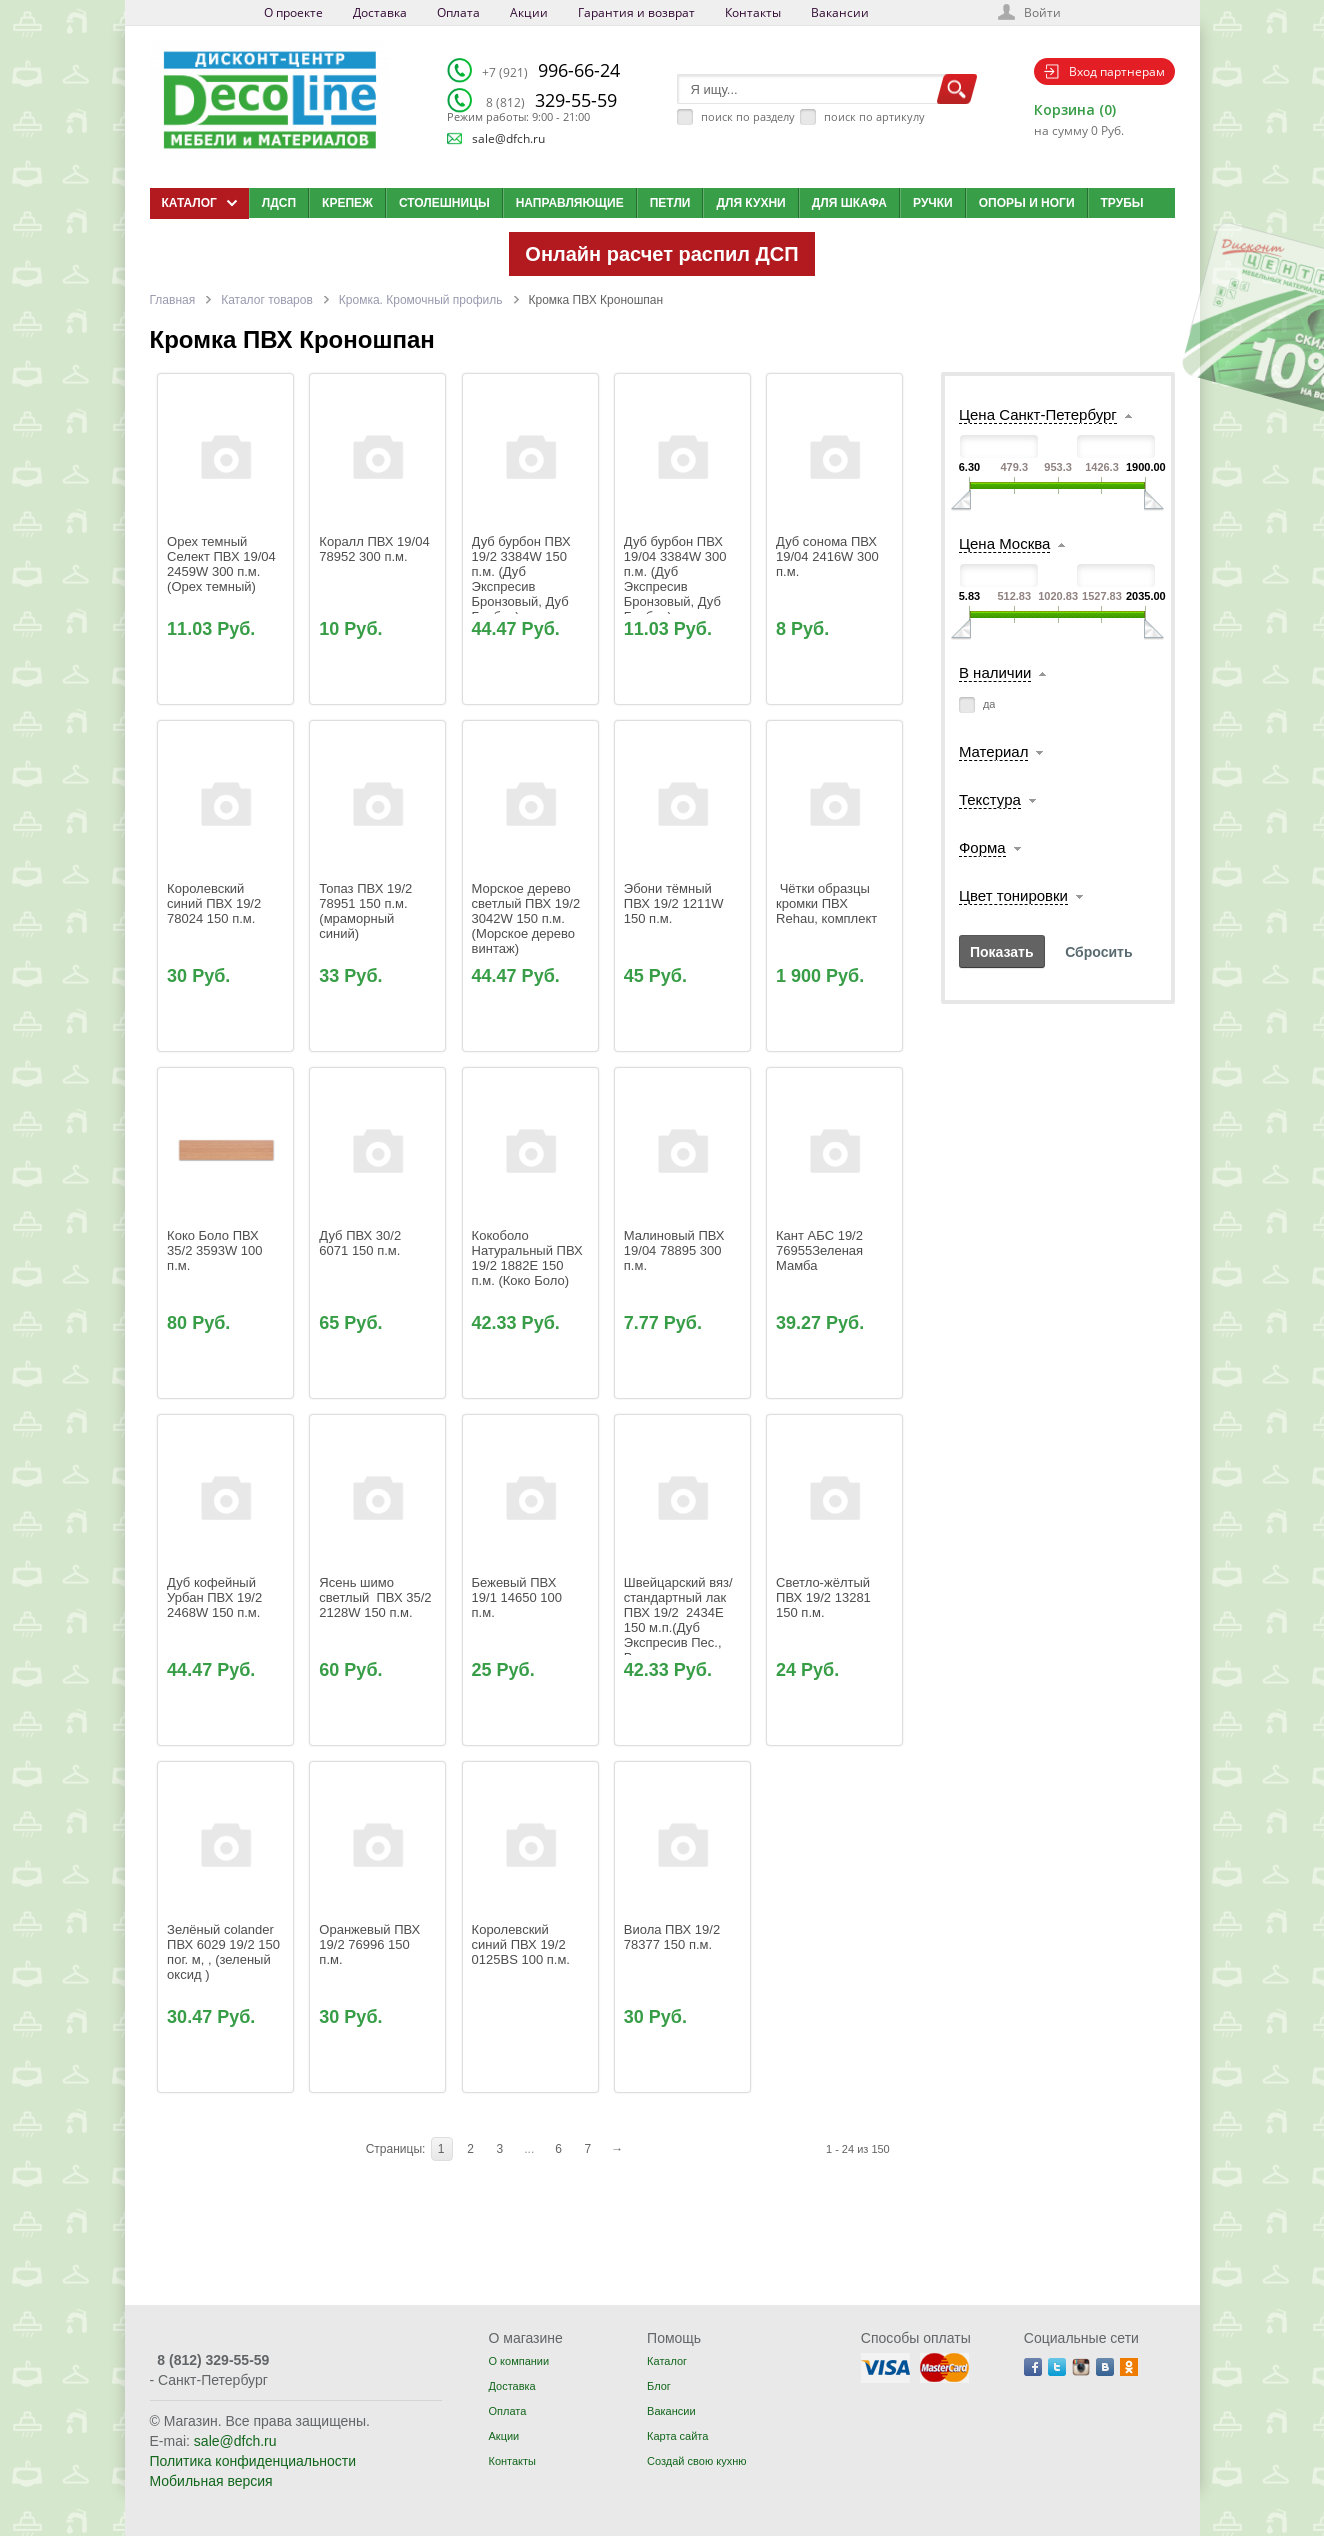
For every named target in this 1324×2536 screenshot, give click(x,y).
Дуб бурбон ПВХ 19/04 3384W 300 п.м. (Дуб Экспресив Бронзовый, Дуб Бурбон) (677, 579)
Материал (994, 751)
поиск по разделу (748, 116)
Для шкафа (849, 203)
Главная (173, 300)
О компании (518, 2361)
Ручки (933, 203)
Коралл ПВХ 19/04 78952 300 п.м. (376, 549)
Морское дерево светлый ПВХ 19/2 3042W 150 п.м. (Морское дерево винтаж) (528, 918)
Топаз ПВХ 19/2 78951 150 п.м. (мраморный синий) (367, 911)
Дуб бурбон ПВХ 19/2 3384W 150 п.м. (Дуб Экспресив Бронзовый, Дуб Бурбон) (523, 579)
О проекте (293, 12)
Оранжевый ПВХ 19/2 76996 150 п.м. (371, 1944)
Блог (659, 2386)
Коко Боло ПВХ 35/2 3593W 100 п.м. (216, 1250)
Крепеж (347, 203)
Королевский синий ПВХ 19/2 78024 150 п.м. (216, 903)
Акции (529, 12)
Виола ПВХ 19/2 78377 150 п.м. (674, 1937)
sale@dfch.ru (508, 138)
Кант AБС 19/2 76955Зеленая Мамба (821, 1250)
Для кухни (750, 203)
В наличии (995, 672)
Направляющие (570, 203)
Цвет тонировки (1013, 895)
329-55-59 (551, 100)
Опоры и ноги (1027, 203)
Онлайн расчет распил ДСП (661, 254)
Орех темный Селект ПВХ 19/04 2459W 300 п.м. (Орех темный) (223, 564)
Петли (670, 203)
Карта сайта (677, 2436)
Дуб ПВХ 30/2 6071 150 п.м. (361, 1243)
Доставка (380, 12)
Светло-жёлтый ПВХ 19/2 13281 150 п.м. (826, 1597)
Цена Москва (1004, 543)
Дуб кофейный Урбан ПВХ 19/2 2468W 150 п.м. (216, 1597)
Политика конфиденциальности (253, 2461)
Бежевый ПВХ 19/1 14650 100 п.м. (519, 1597)
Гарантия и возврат (636, 12)
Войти (1042, 12)
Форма (982, 847)
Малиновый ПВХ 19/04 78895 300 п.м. (676, 1250)
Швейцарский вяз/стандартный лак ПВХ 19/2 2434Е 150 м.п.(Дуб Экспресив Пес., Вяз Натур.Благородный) (686, 1627)
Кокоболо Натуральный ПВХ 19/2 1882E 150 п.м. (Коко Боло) (529, 1258)
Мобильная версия (211, 2481)
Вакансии (840, 12)
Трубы (1122, 203)
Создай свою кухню (696, 2461)
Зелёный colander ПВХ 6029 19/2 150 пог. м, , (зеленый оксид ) (225, 1952)
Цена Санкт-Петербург (1038, 414)
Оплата (458, 12)
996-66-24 (551, 70)
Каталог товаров (267, 300)
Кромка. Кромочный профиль (421, 300)
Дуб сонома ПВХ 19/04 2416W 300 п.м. (834, 609)
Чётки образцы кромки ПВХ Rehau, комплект (826, 903)
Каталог (667, 2361)
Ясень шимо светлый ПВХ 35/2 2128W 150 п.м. (377, 1597)
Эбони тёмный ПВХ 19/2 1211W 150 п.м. (675, 903)
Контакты (753, 12)
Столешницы (444, 203)
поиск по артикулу (874, 116)
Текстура (990, 799)
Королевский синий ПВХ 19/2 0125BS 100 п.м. (521, 1944)
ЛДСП (279, 203)
